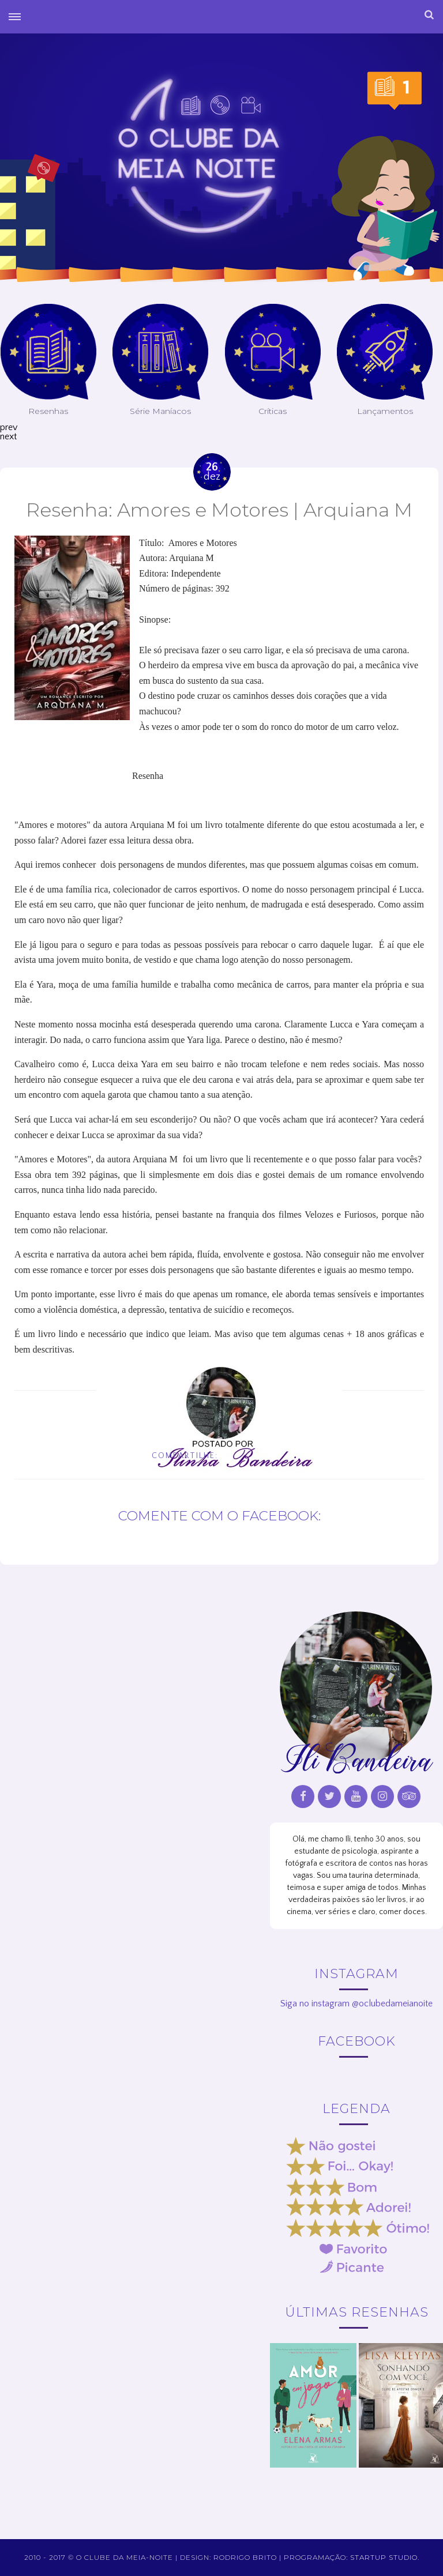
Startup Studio (384, 2557)
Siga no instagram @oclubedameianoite (356, 2003)
